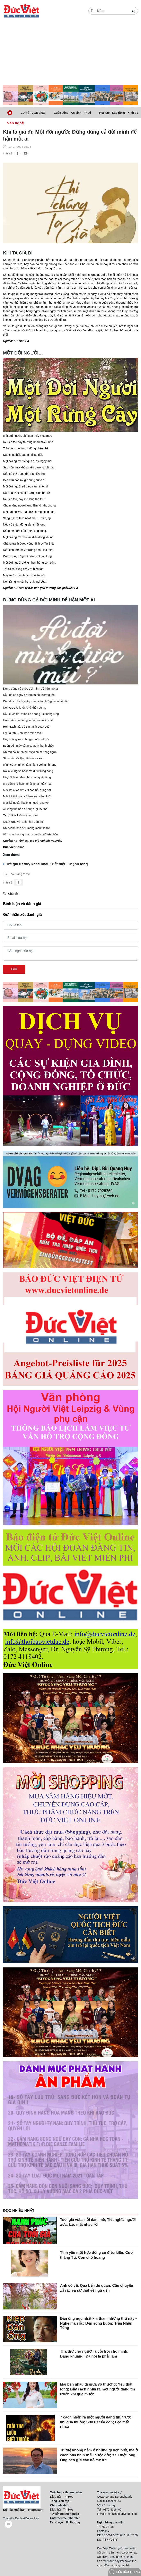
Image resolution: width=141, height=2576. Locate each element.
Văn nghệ (15, 123)
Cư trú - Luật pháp (33, 112)
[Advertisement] (70, 52)
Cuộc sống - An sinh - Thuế (72, 112)
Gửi (14, 969)
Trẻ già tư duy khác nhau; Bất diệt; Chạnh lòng (47, 864)
